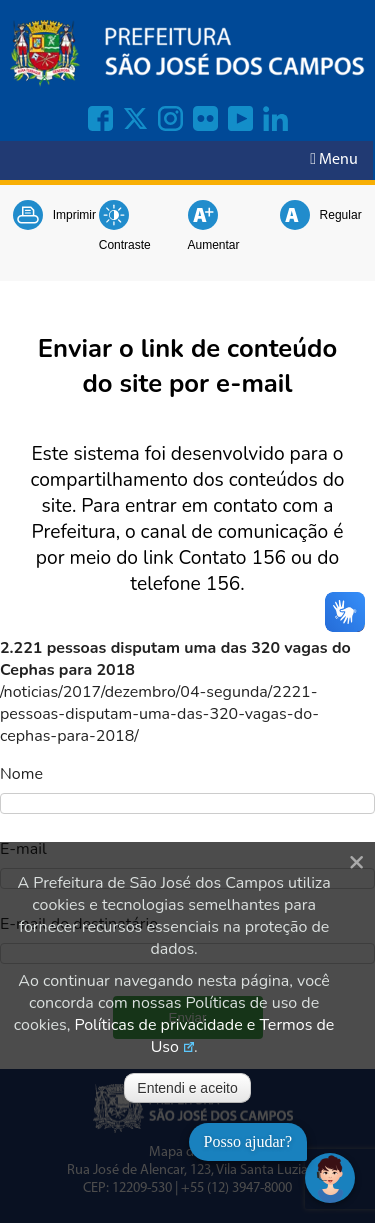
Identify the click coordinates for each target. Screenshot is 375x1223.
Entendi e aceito (187, 1088)
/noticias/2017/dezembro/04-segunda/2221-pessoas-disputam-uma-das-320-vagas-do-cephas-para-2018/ (159, 714)
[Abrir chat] (330, 1178)
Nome (21, 774)
